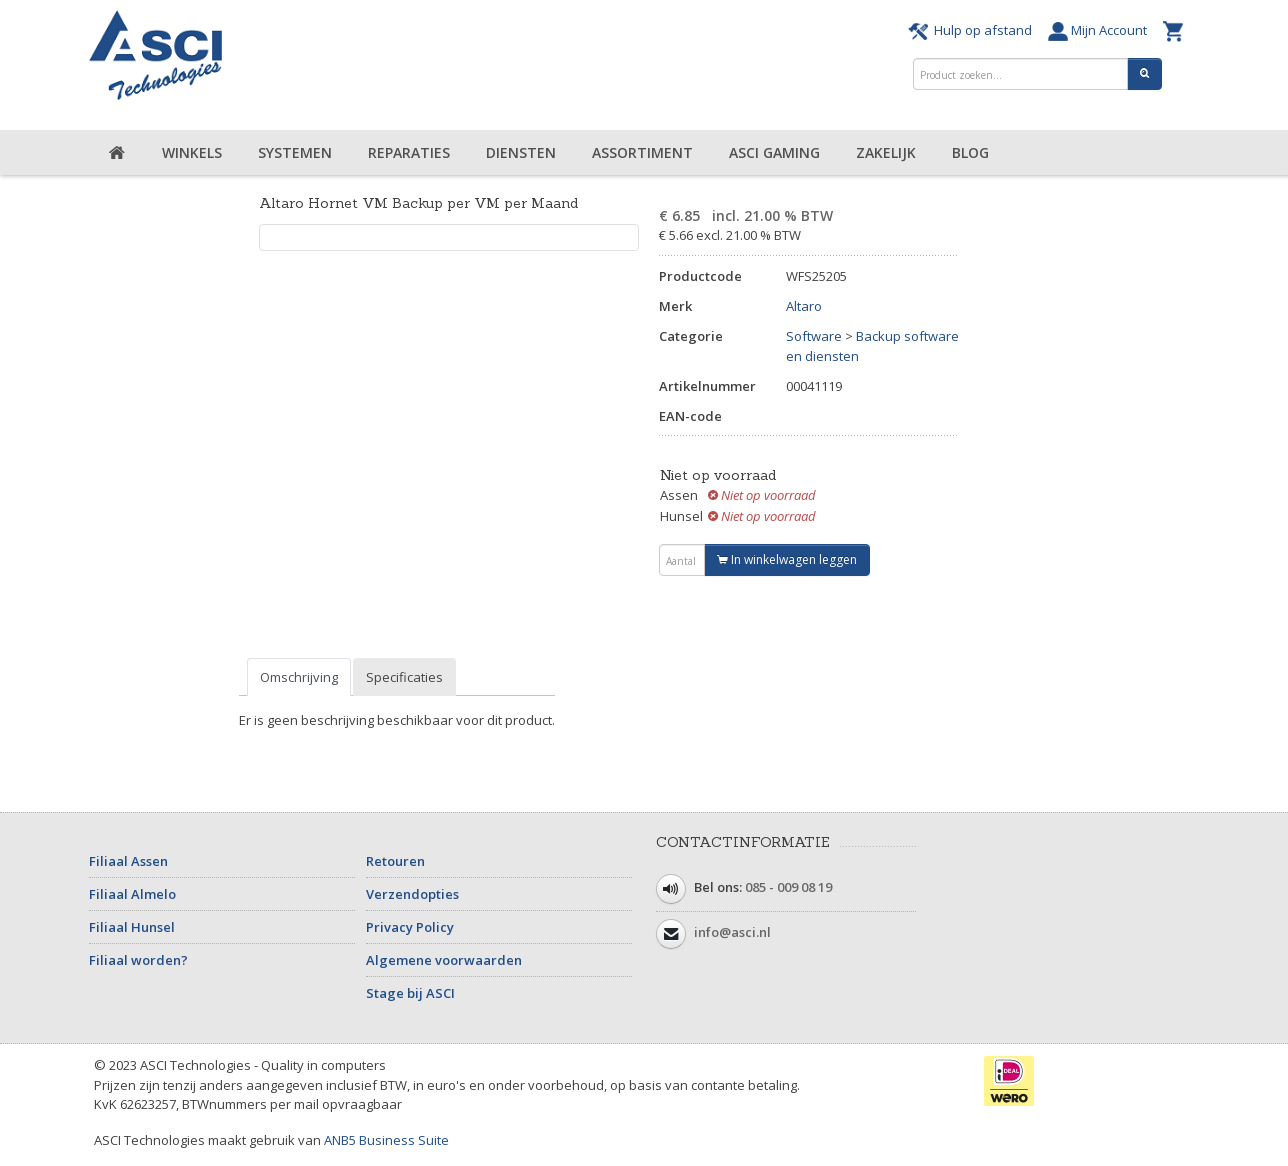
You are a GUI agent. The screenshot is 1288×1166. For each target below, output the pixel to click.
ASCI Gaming (774, 152)
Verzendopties (412, 894)
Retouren (395, 861)
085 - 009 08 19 (788, 887)
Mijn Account (1100, 30)
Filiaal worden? (138, 960)
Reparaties (409, 152)
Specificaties (404, 677)
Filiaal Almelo (132, 894)
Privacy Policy (410, 927)
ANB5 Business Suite (386, 1140)
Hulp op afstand (973, 30)
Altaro (804, 306)
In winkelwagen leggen (787, 559)
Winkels (192, 152)
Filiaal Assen (128, 861)
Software (814, 336)
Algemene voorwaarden (444, 960)
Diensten (521, 152)
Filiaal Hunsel (132, 927)
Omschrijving (299, 677)
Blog (970, 152)
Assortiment (642, 152)
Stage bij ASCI (410, 993)
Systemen (295, 152)
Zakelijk (886, 152)
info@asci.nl (732, 932)
